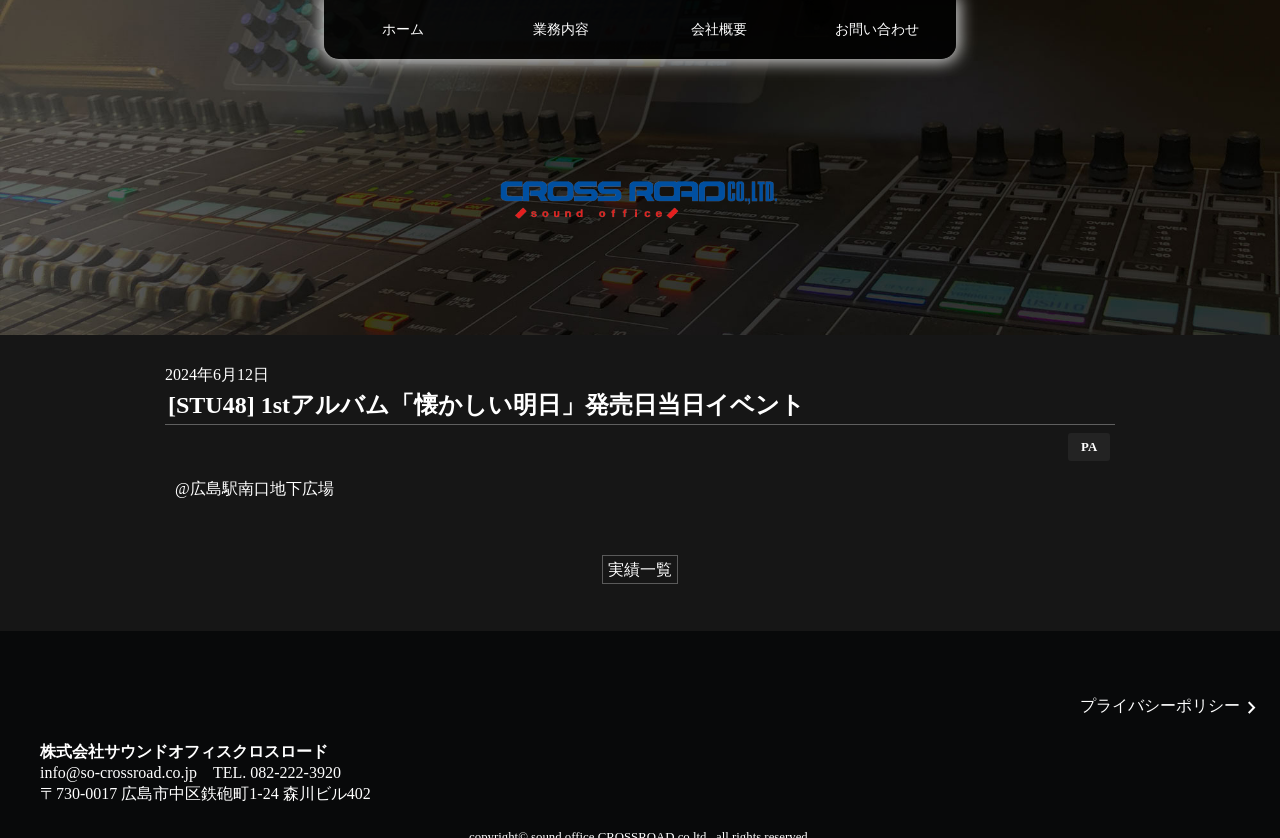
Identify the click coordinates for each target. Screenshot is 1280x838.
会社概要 (719, 29)
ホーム (403, 29)
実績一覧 (640, 569)
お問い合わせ (877, 29)
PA (1089, 447)
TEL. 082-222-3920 (277, 772)
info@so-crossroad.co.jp (118, 772)
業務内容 (561, 29)
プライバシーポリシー (1160, 705)
